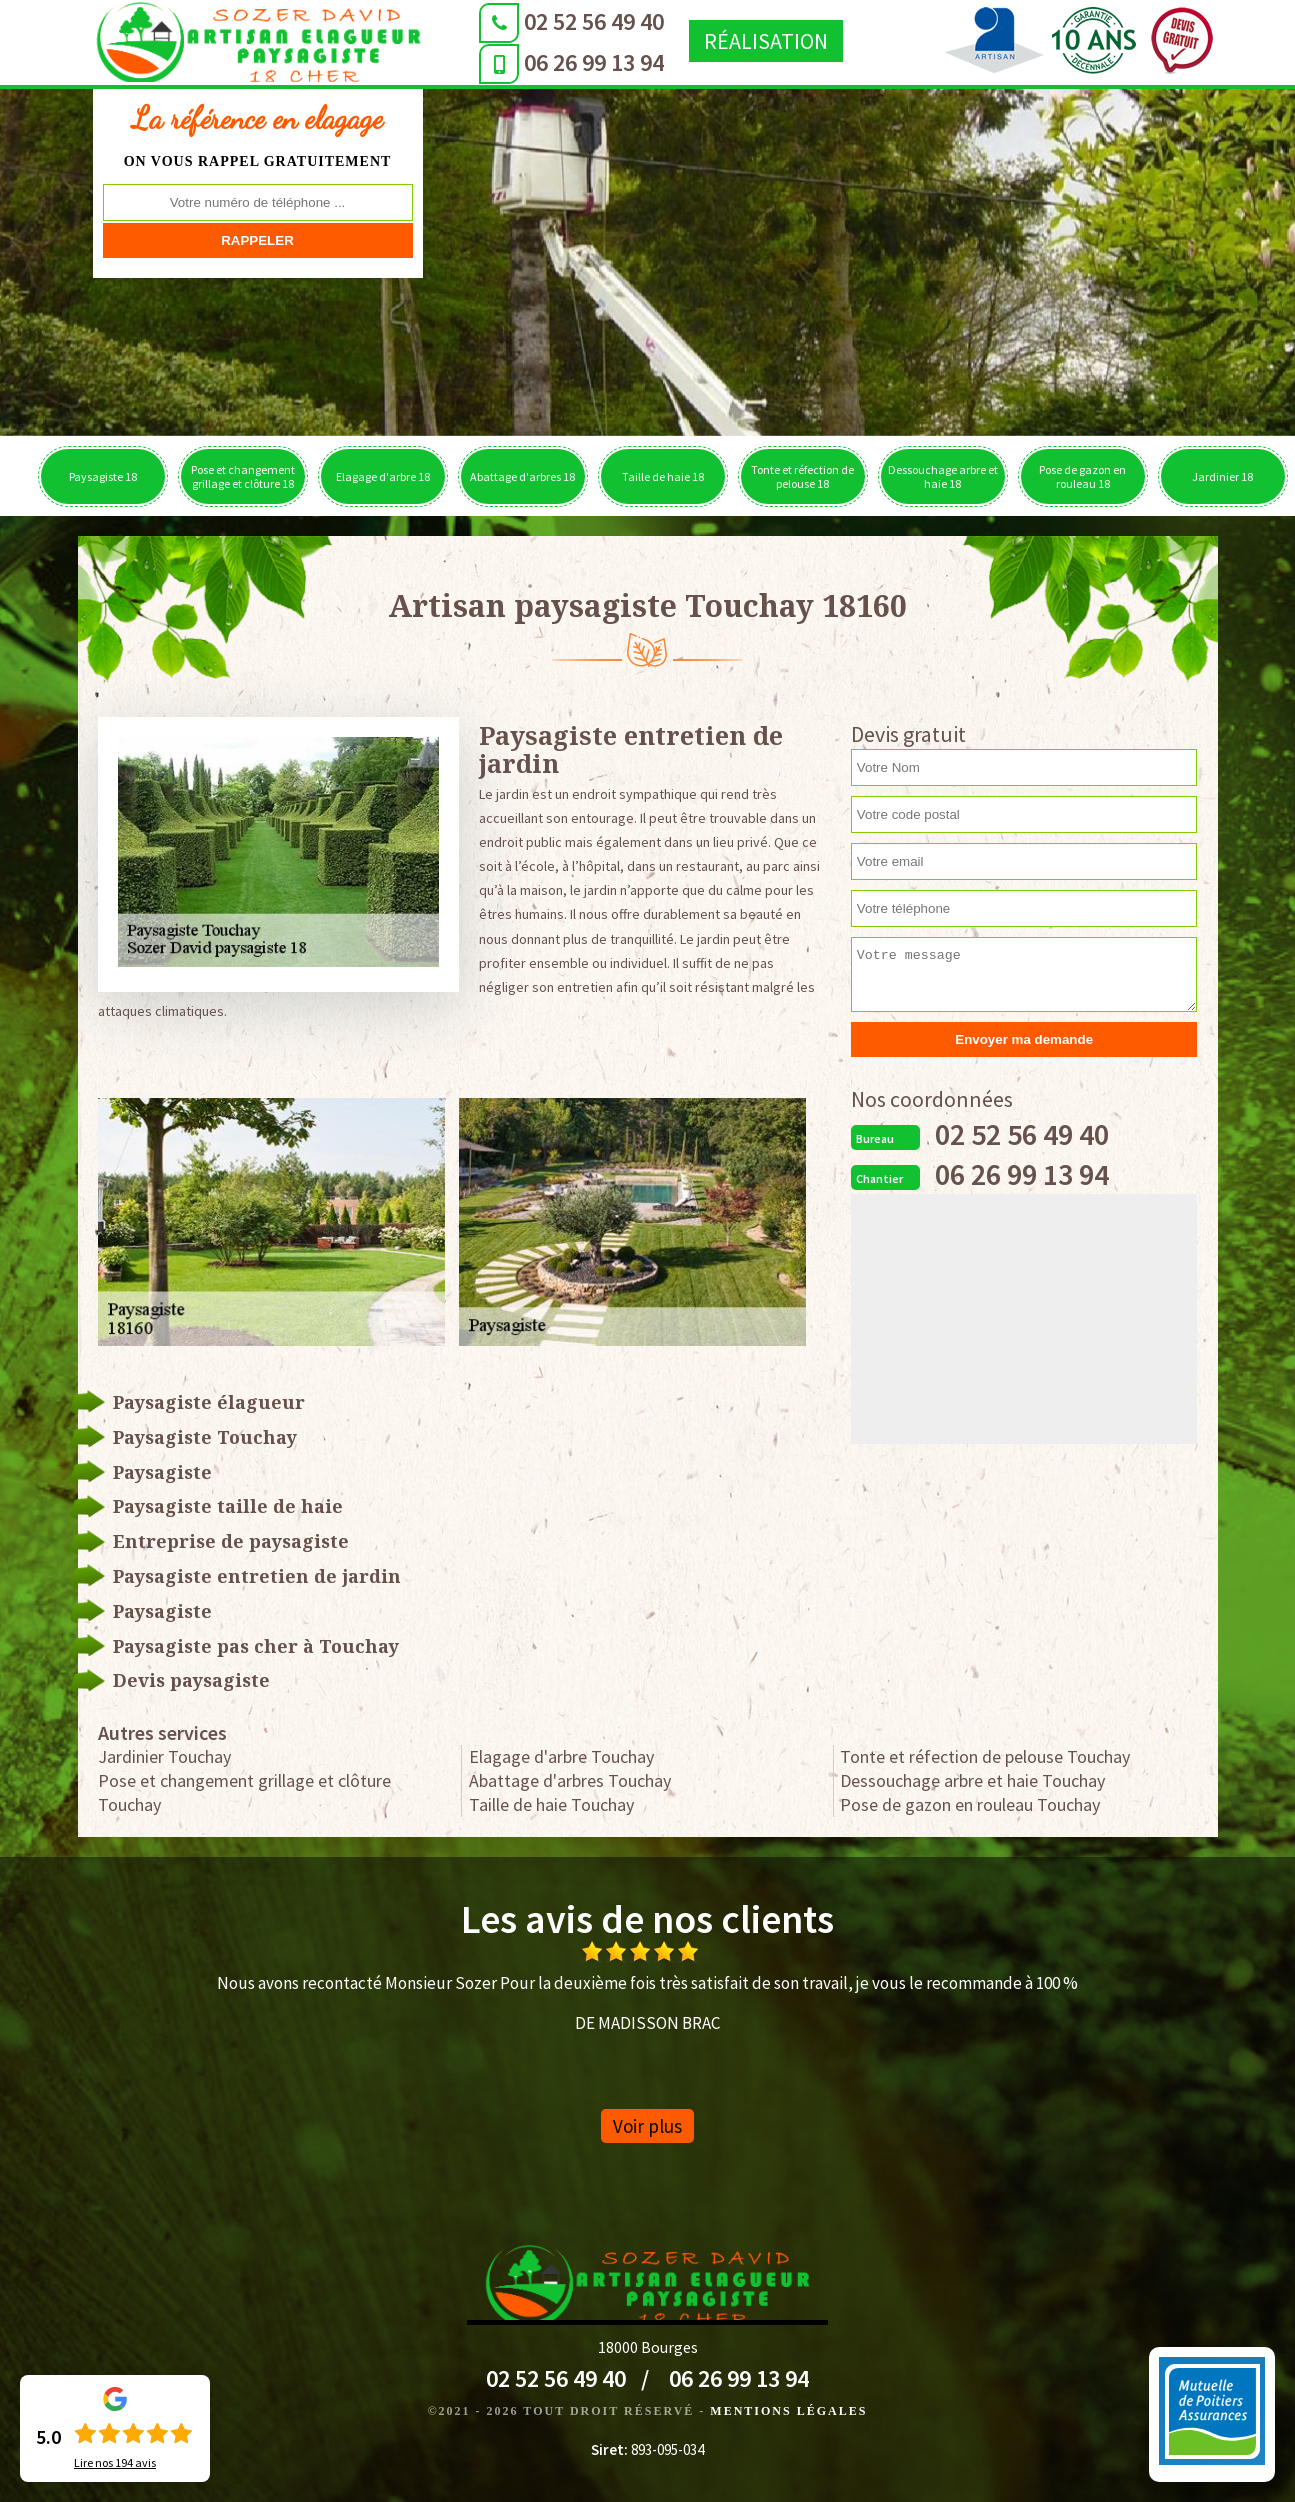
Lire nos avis (115, 2463)
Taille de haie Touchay (551, 1804)
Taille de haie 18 (663, 476)
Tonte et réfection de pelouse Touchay (985, 1756)
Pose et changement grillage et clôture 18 (243, 476)
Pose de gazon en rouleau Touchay (970, 1804)
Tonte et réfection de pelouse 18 (802, 476)
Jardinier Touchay (164, 1756)
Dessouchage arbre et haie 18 (943, 476)
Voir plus (647, 2126)
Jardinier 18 (1222, 476)
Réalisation (705, 41)
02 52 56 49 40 (533, 21)
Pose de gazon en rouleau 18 (1082, 476)
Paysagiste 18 (103, 476)
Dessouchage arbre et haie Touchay (972, 1780)
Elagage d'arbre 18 (383, 476)
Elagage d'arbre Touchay (561, 1756)
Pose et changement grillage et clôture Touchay (244, 1792)
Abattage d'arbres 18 (522, 476)
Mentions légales (788, 2411)
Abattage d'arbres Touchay (570, 1780)
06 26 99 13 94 (533, 62)
